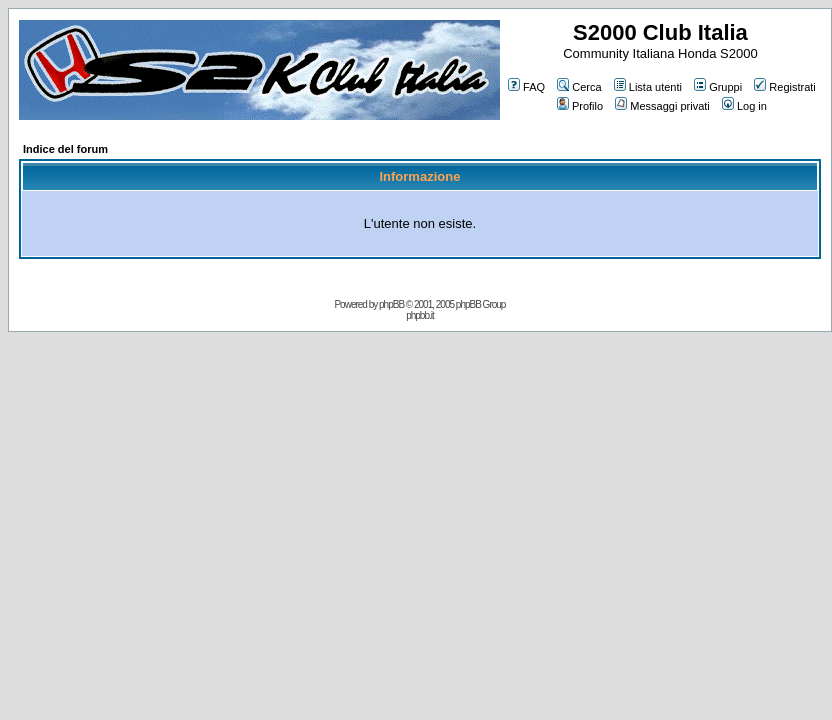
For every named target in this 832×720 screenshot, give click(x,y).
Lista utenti (648, 87)
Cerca (579, 87)
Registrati (784, 87)
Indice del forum (65, 149)
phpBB (391, 304)
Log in (744, 106)
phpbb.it (420, 315)
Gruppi (718, 87)
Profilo (580, 106)
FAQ (526, 87)
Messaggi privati (662, 106)
